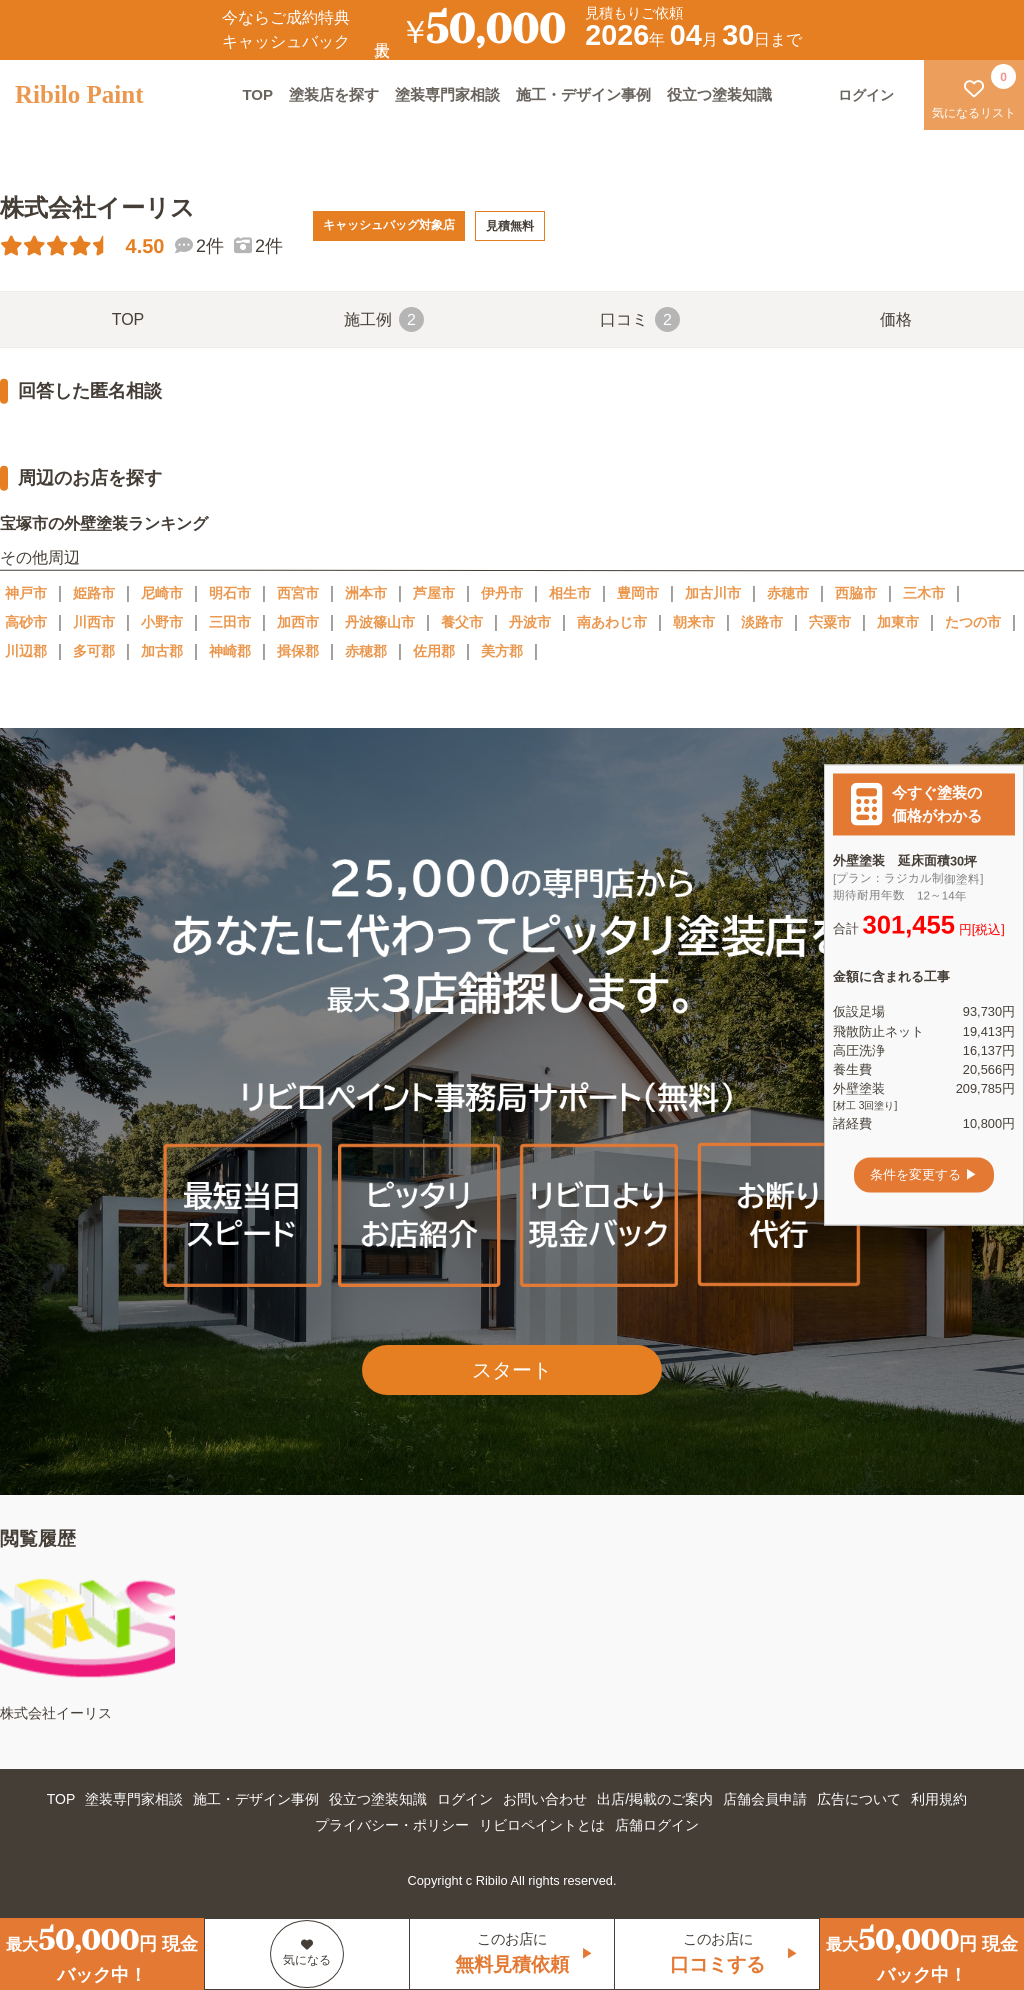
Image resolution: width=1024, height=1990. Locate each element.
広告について (859, 1799)
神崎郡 (230, 651)
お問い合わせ (545, 1799)
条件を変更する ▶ (924, 1174)
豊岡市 (638, 593)
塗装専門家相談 (447, 94)
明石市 (230, 593)
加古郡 (162, 651)
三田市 (230, 622)
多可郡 (94, 651)
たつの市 (973, 622)
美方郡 (502, 651)
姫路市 (94, 593)
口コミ (640, 319)
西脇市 (856, 593)
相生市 (570, 593)
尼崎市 (162, 593)
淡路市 (762, 622)
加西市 (298, 622)
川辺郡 (26, 651)
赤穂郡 (366, 651)
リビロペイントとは (542, 1825)
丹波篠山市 (380, 622)
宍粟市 (830, 622)
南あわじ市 (612, 622)
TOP (257, 94)
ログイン (465, 1799)
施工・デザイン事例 (583, 94)
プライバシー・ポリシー (392, 1825)
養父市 (462, 622)
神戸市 (26, 593)
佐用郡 (434, 651)
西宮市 (298, 593)
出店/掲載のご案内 (655, 1799)
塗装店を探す (334, 94)
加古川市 (713, 593)
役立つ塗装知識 (719, 94)
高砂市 (26, 622)
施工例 (384, 319)
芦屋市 (434, 593)
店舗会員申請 (765, 1799)
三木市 (924, 593)
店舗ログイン (657, 1825)
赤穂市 (788, 593)
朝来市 (694, 622)
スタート (512, 1370)
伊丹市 (502, 593)
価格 (896, 319)
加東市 (898, 622)
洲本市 (366, 593)
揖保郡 (298, 651)
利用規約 (939, 1799)
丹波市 (530, 622)
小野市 (162, 622)
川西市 (94, 622)
